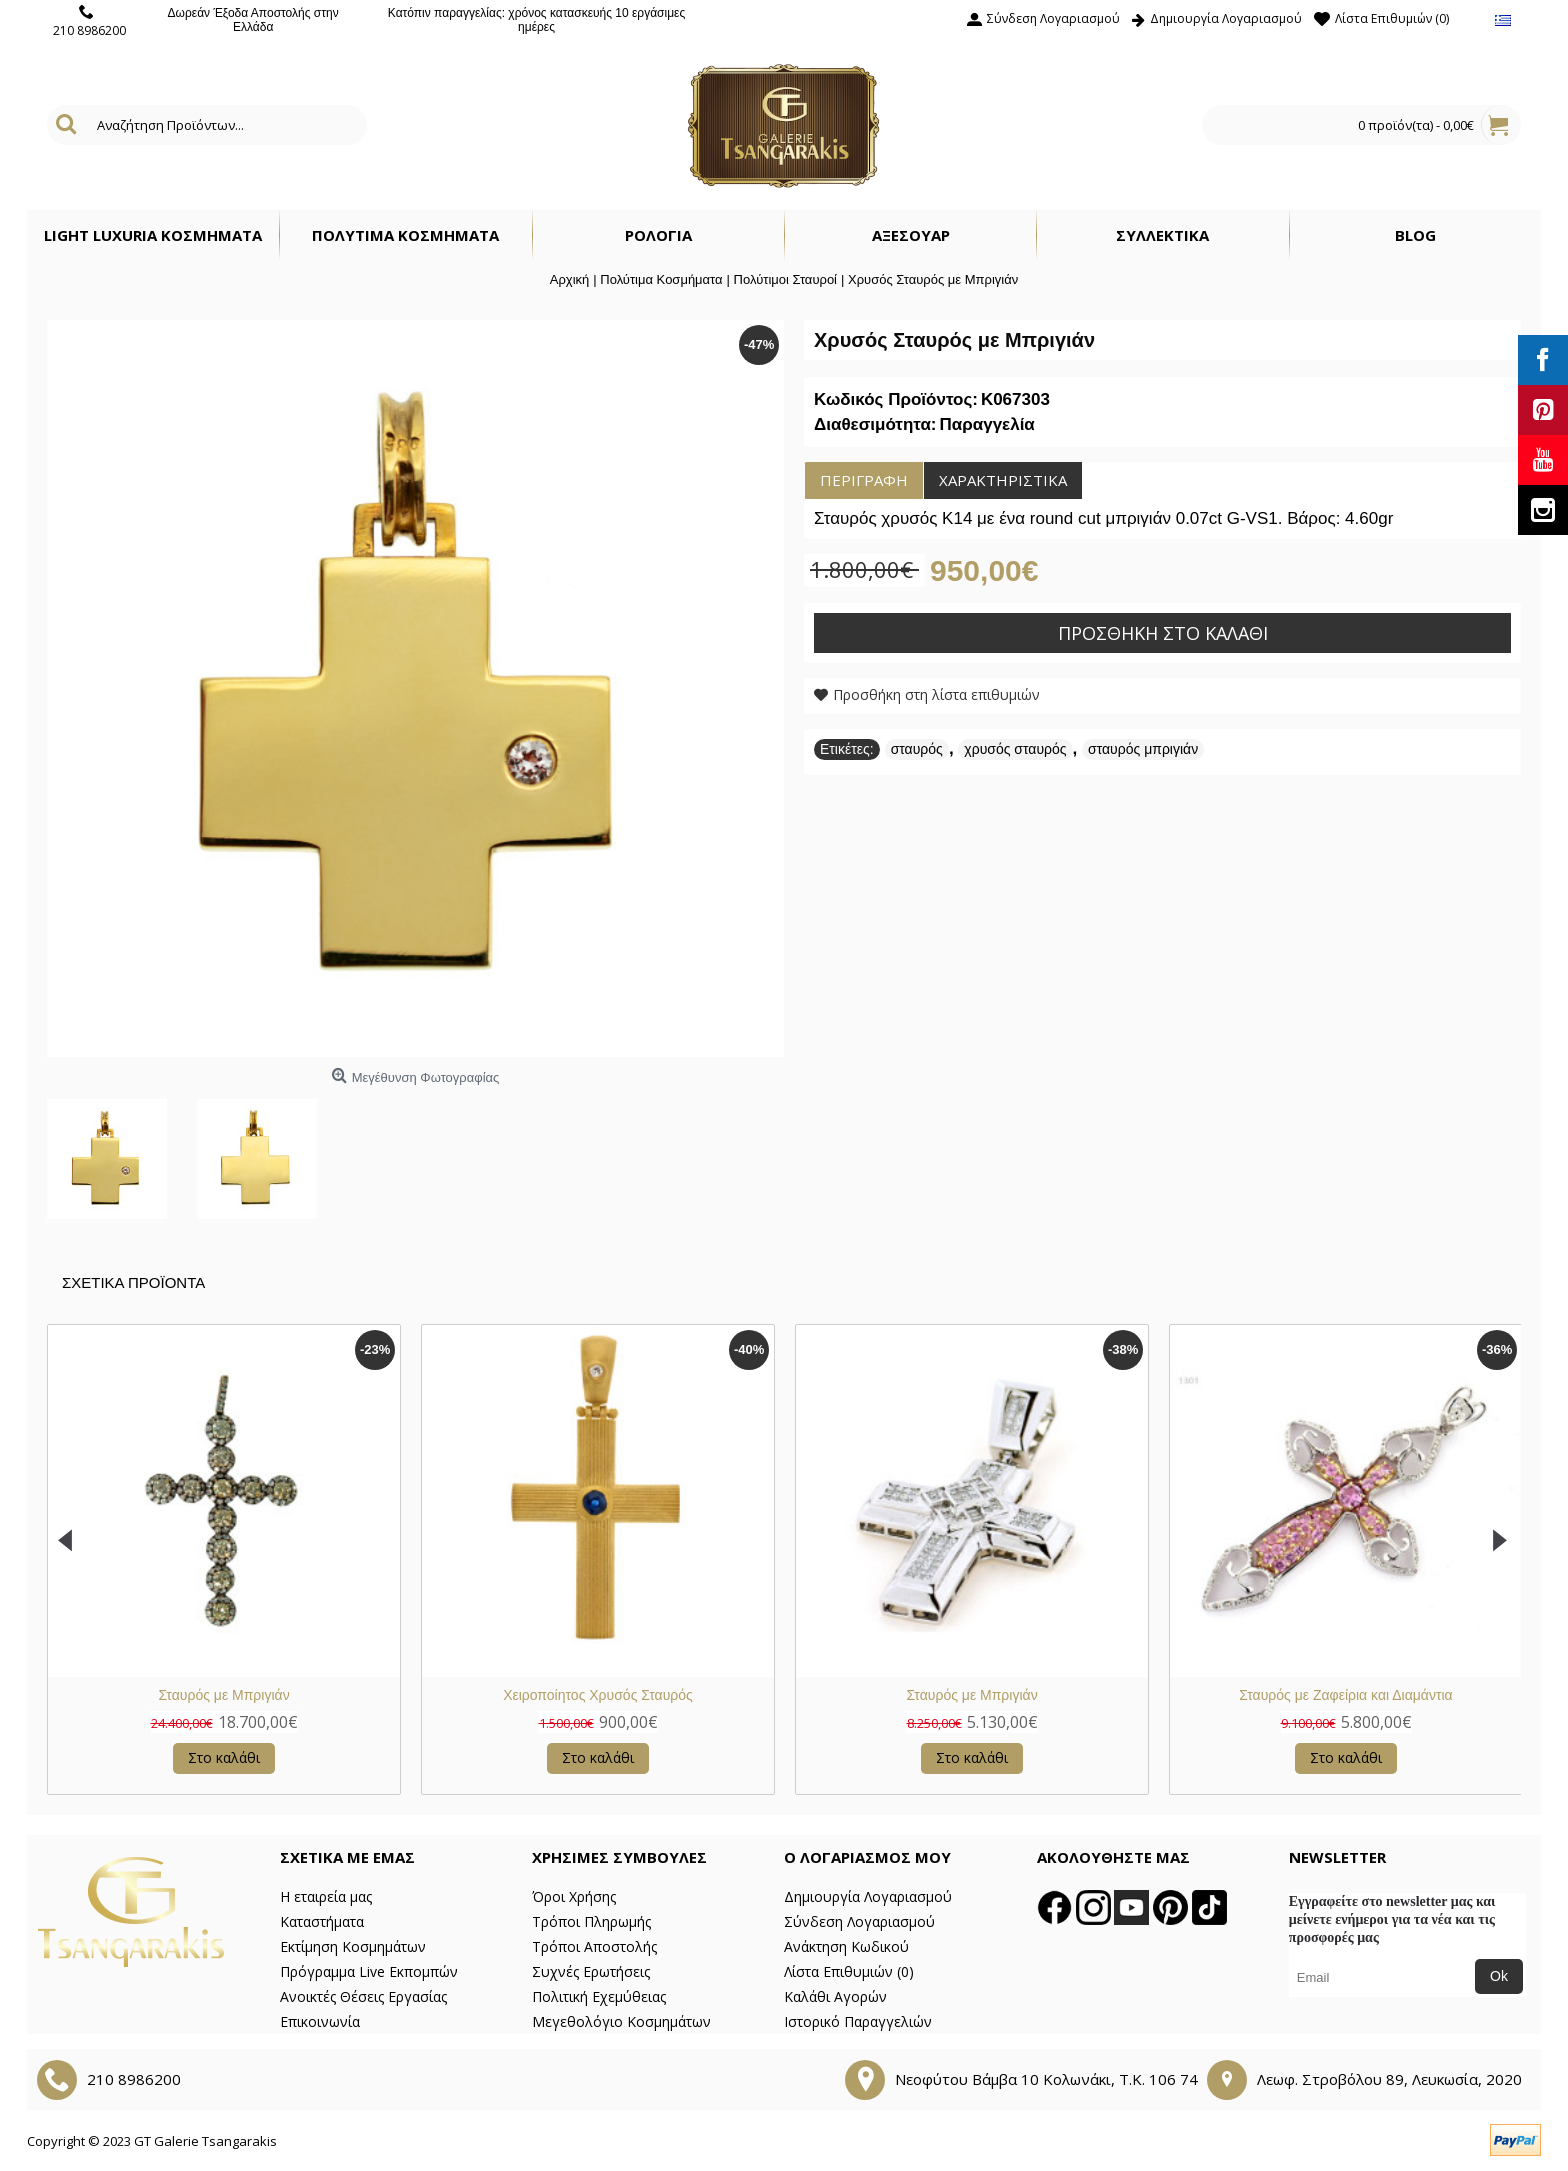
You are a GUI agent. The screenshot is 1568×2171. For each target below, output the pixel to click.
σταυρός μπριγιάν (1143, 749)
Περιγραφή (864, 480)
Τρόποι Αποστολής (594, 1946)
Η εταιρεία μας (326, 1896)
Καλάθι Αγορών (835, 1996)
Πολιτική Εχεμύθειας (599, 1996)
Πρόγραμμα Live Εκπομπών (369, 1971)
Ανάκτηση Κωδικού (846, 1946)
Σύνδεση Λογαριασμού (859, 1921)
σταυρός (917, 749)
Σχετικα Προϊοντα (133, 1282)
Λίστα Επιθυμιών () (849, 1971)
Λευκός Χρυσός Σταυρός (1051, 1695)
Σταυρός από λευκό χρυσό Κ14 (677, 1695)
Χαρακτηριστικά (1003, 480)
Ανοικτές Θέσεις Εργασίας (363, 1996)
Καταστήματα (322, 1921)
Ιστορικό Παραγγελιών (858, 2021)
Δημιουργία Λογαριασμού (868, 1896)
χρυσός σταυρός (1015, 749)
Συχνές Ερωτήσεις (591, 1971)
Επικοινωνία (320, 2021)
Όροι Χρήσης (574, 1896)
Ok (1499, 1976)
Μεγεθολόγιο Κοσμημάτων (621, 2021)
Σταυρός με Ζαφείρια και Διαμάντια (303, 1695)
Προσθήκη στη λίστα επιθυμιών (936, 694)
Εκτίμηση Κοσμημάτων (353, 1946)
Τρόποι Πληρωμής (591, 1921)
